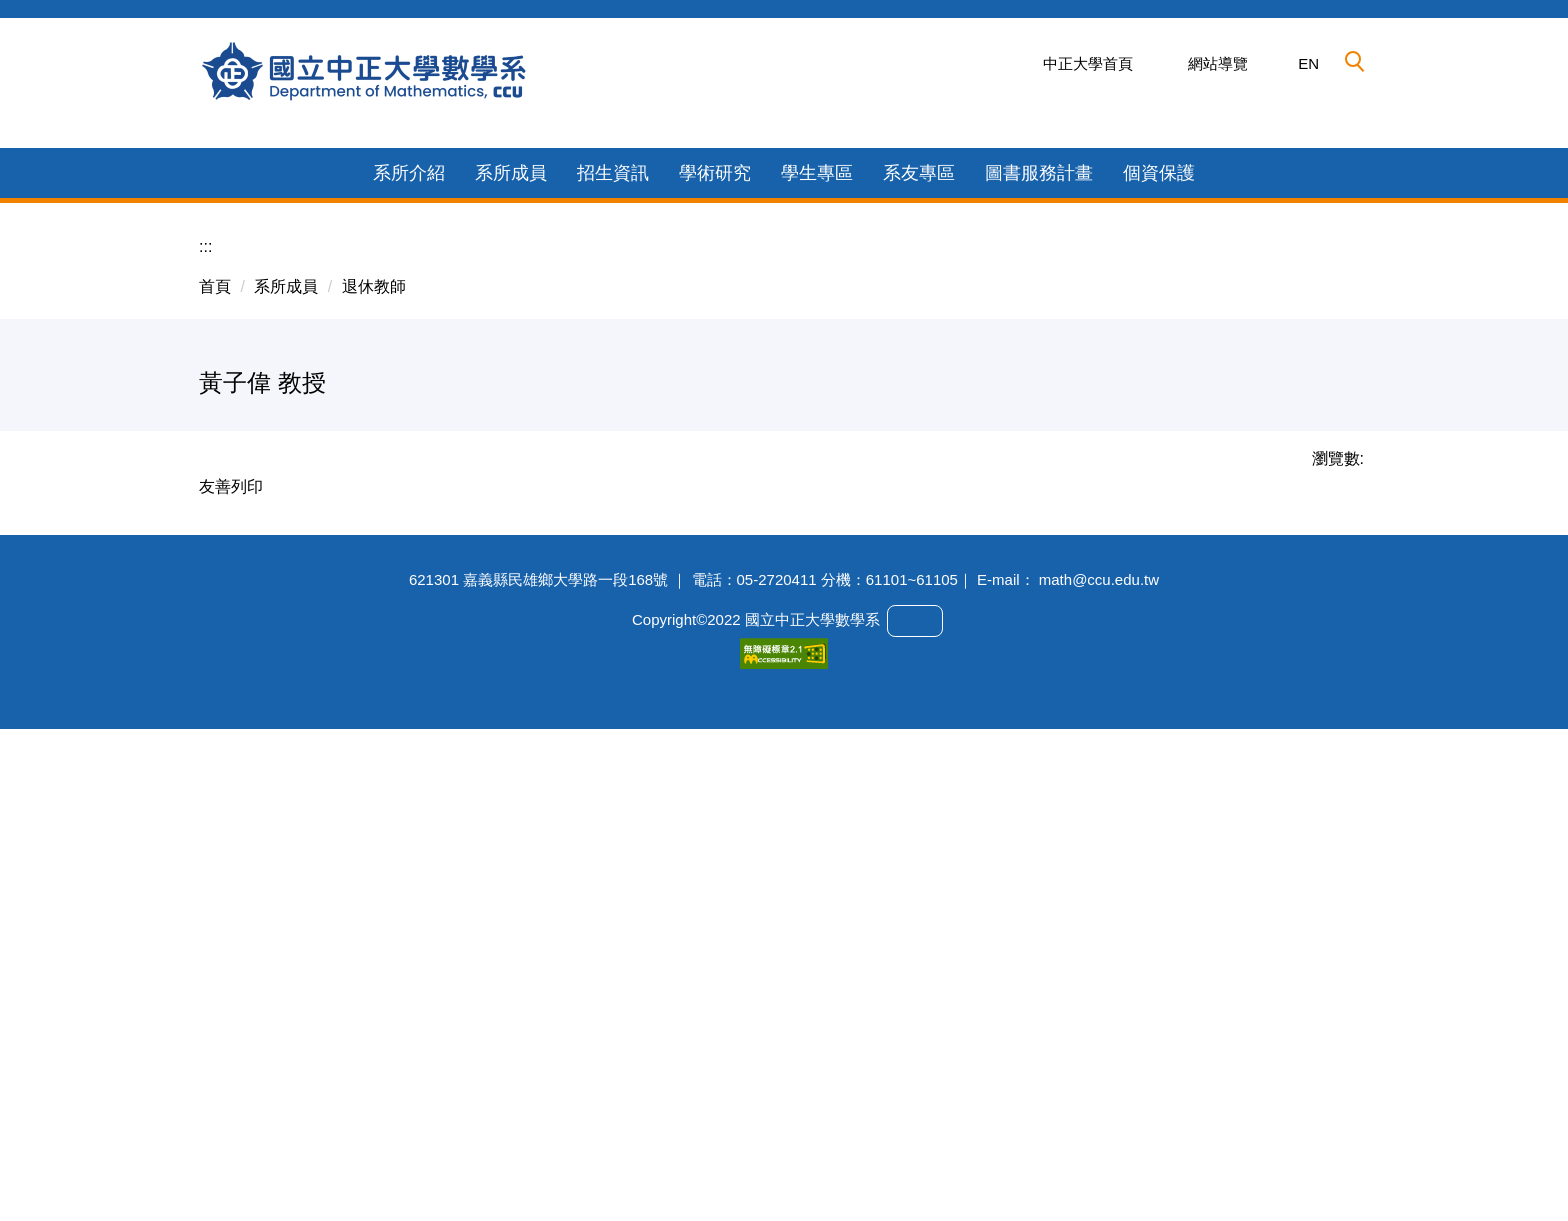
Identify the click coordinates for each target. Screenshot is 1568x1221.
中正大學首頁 (1088, 63)
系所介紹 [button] (409, 613)
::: (205, 686)
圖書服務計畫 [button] (1039, 613)
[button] (1355, 62)
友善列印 (231, 926)
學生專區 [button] (817, 613)
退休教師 (374, 726)
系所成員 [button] (511, 613)
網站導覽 (1218, 63)
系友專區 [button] (919, 613)
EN (1308, 63)
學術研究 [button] (715, 613)
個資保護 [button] (1159, 613)
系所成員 (286, 726)
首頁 (215, 726)
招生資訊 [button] (613, 613)
